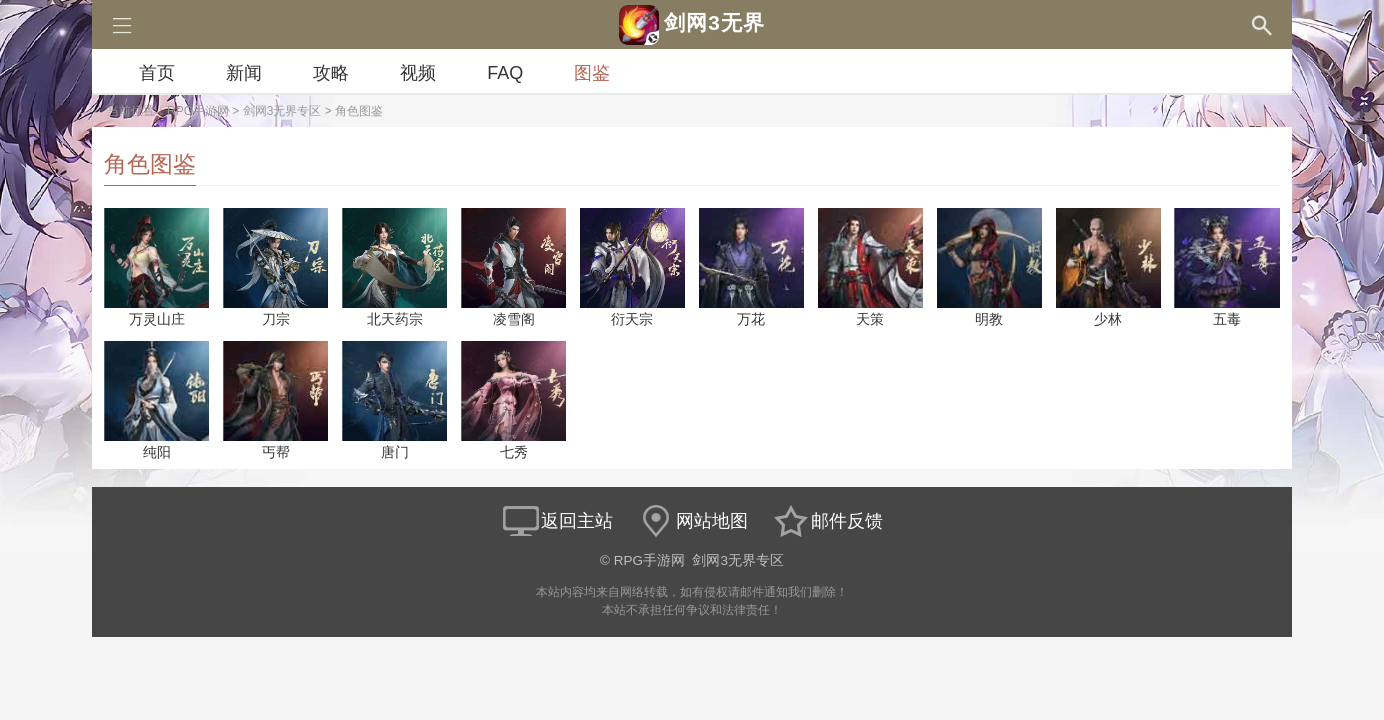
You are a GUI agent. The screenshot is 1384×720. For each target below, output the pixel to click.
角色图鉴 (359, 111)
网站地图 (692, 521)
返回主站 (557, 521)
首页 (157, 73)
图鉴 (592, 73)
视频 (418, 73)
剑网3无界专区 (282, 111)
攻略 (331, 73)
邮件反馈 (827, 521)
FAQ (505, 73)
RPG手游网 (198, 111)
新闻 (244, 73)
